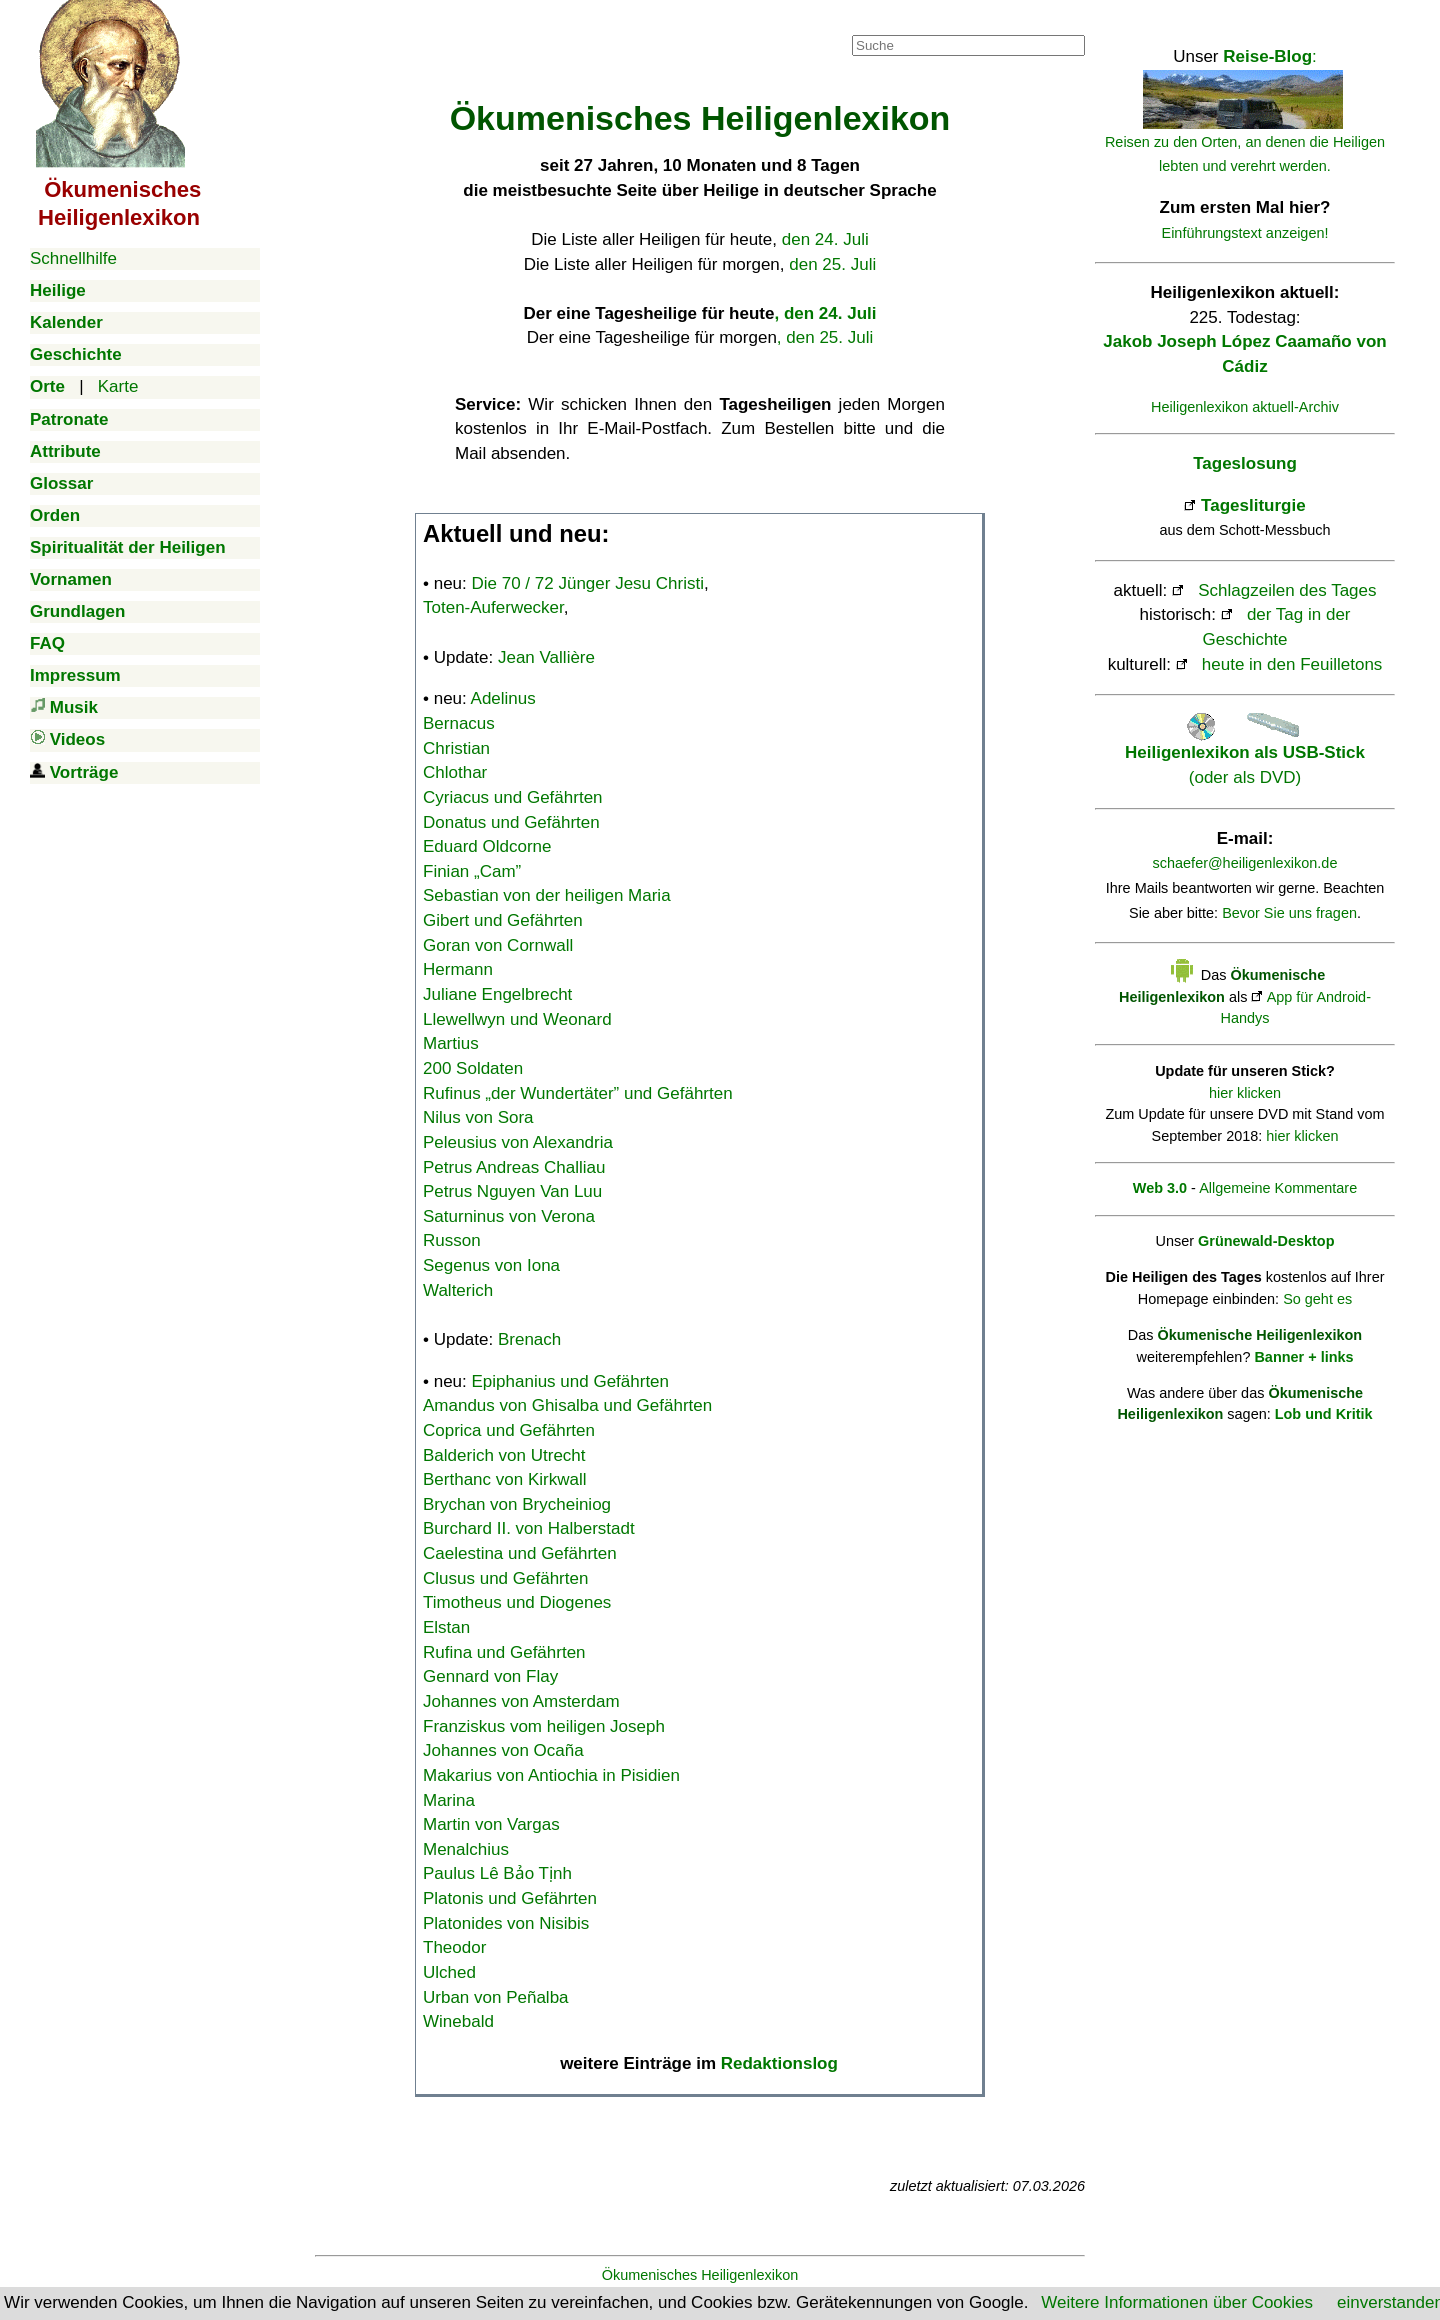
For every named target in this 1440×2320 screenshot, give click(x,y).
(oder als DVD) (1245, 753)
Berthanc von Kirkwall (504, 1479)
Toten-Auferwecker (493, 607)
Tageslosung (1245, 463)
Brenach (529, 1339)
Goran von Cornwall (498, 945)
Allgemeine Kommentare (1278, 1188)
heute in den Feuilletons (1292, 664)
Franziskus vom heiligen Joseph (544, 1726)
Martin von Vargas (491, 1824)
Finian (472, 871)
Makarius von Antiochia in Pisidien (551, 1775)
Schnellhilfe (73, 258)
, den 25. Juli (825, 337)
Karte (118, 386)
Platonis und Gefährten (510, 1898)
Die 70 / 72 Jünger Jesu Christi (588, 583)
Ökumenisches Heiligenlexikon (700, 2275)
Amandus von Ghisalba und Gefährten (567, 1405)
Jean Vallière (546, 657)
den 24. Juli (825, 239)
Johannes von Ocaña (503, 1750)
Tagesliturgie (1253, 505)
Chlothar (455, 772)
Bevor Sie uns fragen (1289, 913)
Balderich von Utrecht (504, 1455)
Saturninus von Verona (509, 1216)
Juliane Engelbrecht (497, 994)
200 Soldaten (473, 1068)
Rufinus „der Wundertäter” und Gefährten (578, 1093)
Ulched (449, 1972)
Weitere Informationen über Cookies (1177, 2302)
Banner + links (1303, 1357)
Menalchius (466, 1849)
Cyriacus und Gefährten (513, 797)
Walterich (458, 1290)
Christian (456, 748)
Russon (452, 1240)
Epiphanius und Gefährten (571, 1381)
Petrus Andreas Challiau (514, 1167)
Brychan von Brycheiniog (517, 1504)
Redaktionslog (779, 2063)
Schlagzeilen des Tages (1287, 590)
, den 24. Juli (825, 313)
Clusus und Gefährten (505, 1578)
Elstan (446, 1627)
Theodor (454, 1947)
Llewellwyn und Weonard (517, 1019)
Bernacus (459, 723)
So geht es (1317, 1299)
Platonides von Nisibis (506, 1923)
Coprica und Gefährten (509, 1430)
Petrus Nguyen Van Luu (512, 1191)
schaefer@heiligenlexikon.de (1245, 863)
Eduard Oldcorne (487, 846)
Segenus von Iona (491, 1265)
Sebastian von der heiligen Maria (547, 895)
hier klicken (1245, 1093)
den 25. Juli (832, 264)
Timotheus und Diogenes (517, 1602)
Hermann (458, 969)
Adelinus (503, 698)
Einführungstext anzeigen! (1245, 233)
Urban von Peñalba (496, 1997)
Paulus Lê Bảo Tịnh (497, 1873)
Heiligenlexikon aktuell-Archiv (1245, 407)
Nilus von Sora (478, 1117)
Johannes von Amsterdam (521, 1701)
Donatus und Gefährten (511, 822)
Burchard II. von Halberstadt (529, 1528)
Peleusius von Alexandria (518, 1142)
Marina (449, 1800)
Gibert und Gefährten (503, 920)
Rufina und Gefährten (504, 1652)
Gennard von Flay (490, 1676)
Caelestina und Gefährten (520, 1553)
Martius (451, 1043)
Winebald (458, 2021)
